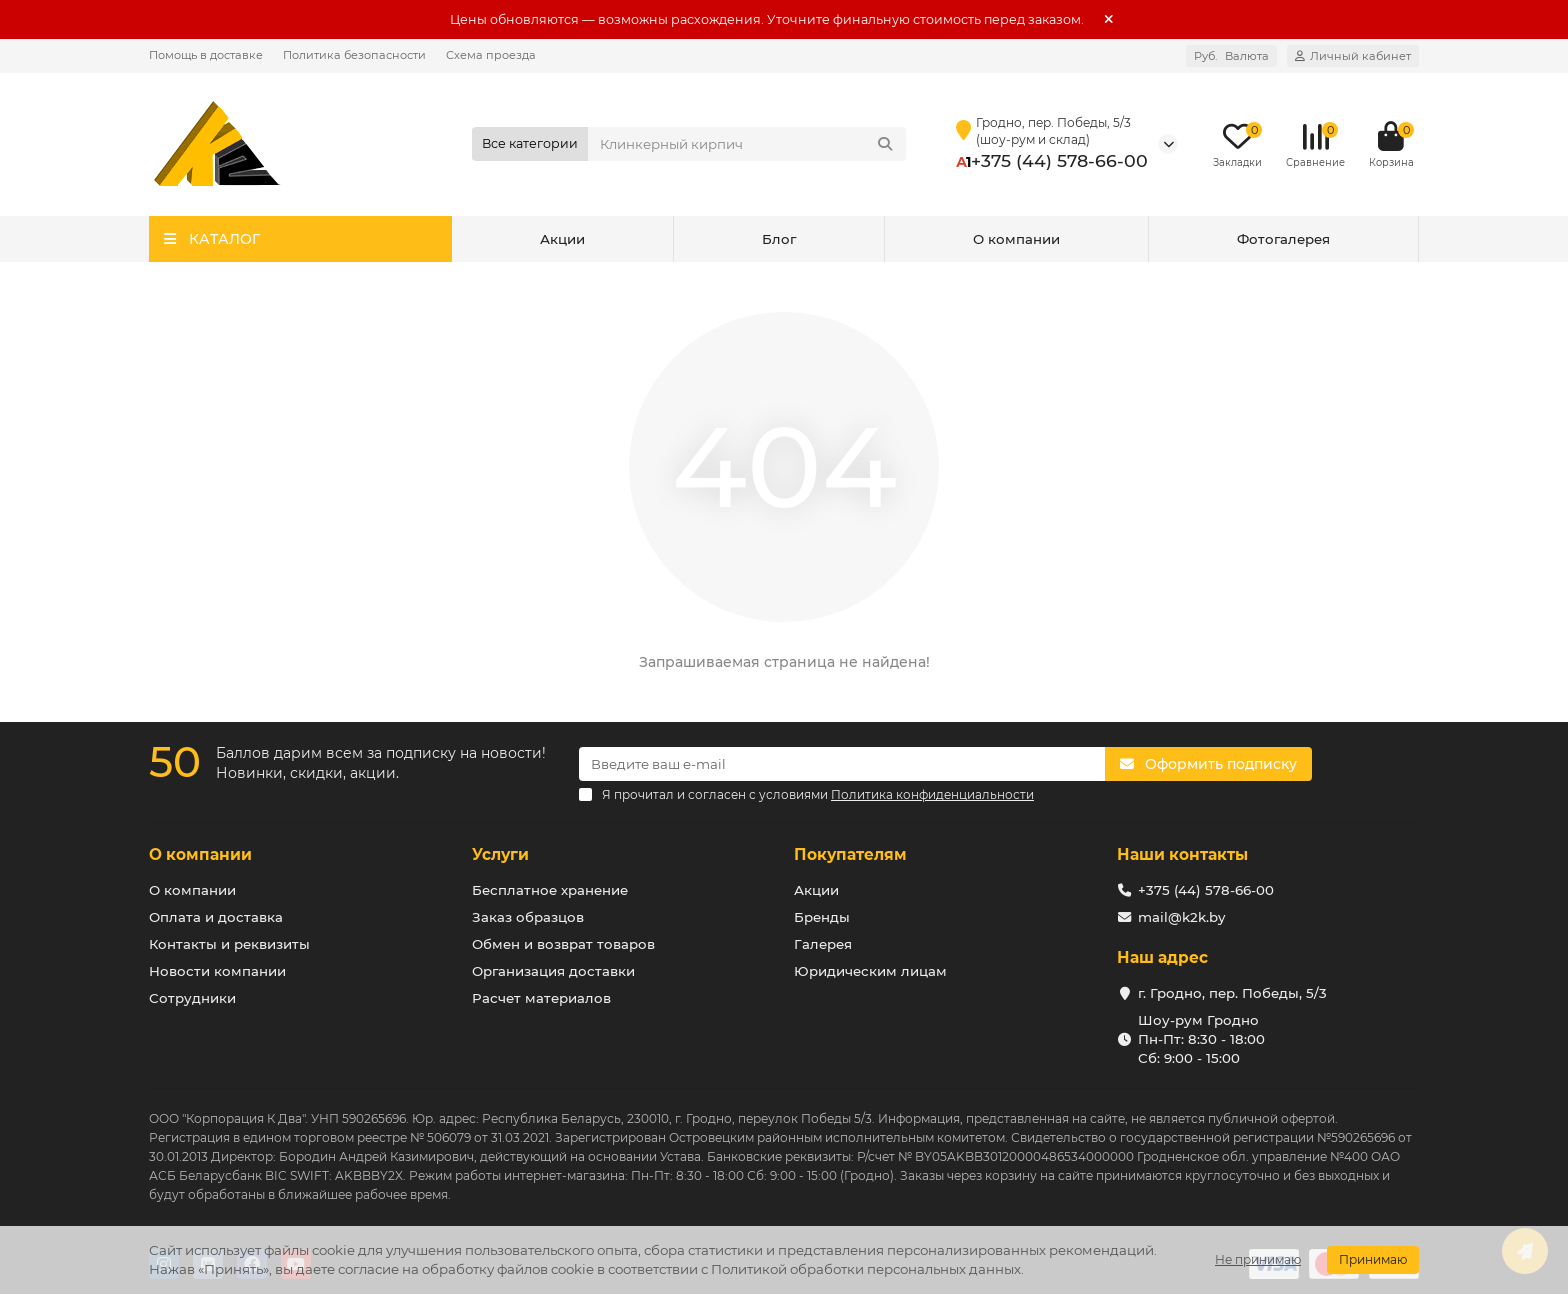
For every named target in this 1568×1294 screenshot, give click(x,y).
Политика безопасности (354, 55)
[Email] (842, 764)
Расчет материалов (541, 998)
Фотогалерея (1283, 239)
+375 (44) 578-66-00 (1059, 160)
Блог (779, 239)
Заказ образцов (528, 917)
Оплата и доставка (216, 917)
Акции (562, 239)
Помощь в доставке (206, 55)
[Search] (747, 144)
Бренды (822, 917)
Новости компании (217, 971)
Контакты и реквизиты (229, 944)
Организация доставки (553, 971)
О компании (1016, 239)
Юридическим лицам (870, 971)
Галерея (823, 944)
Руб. (1231, 56)
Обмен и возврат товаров (563, 944)
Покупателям (850, 854)
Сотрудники (192, 998)
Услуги (500, 854)
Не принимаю (1258, 1259)
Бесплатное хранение (550, 890)
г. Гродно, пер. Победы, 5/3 (1232, 993)
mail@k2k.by (1181, 917)
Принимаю (1373, 1259)
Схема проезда (491, 55)
